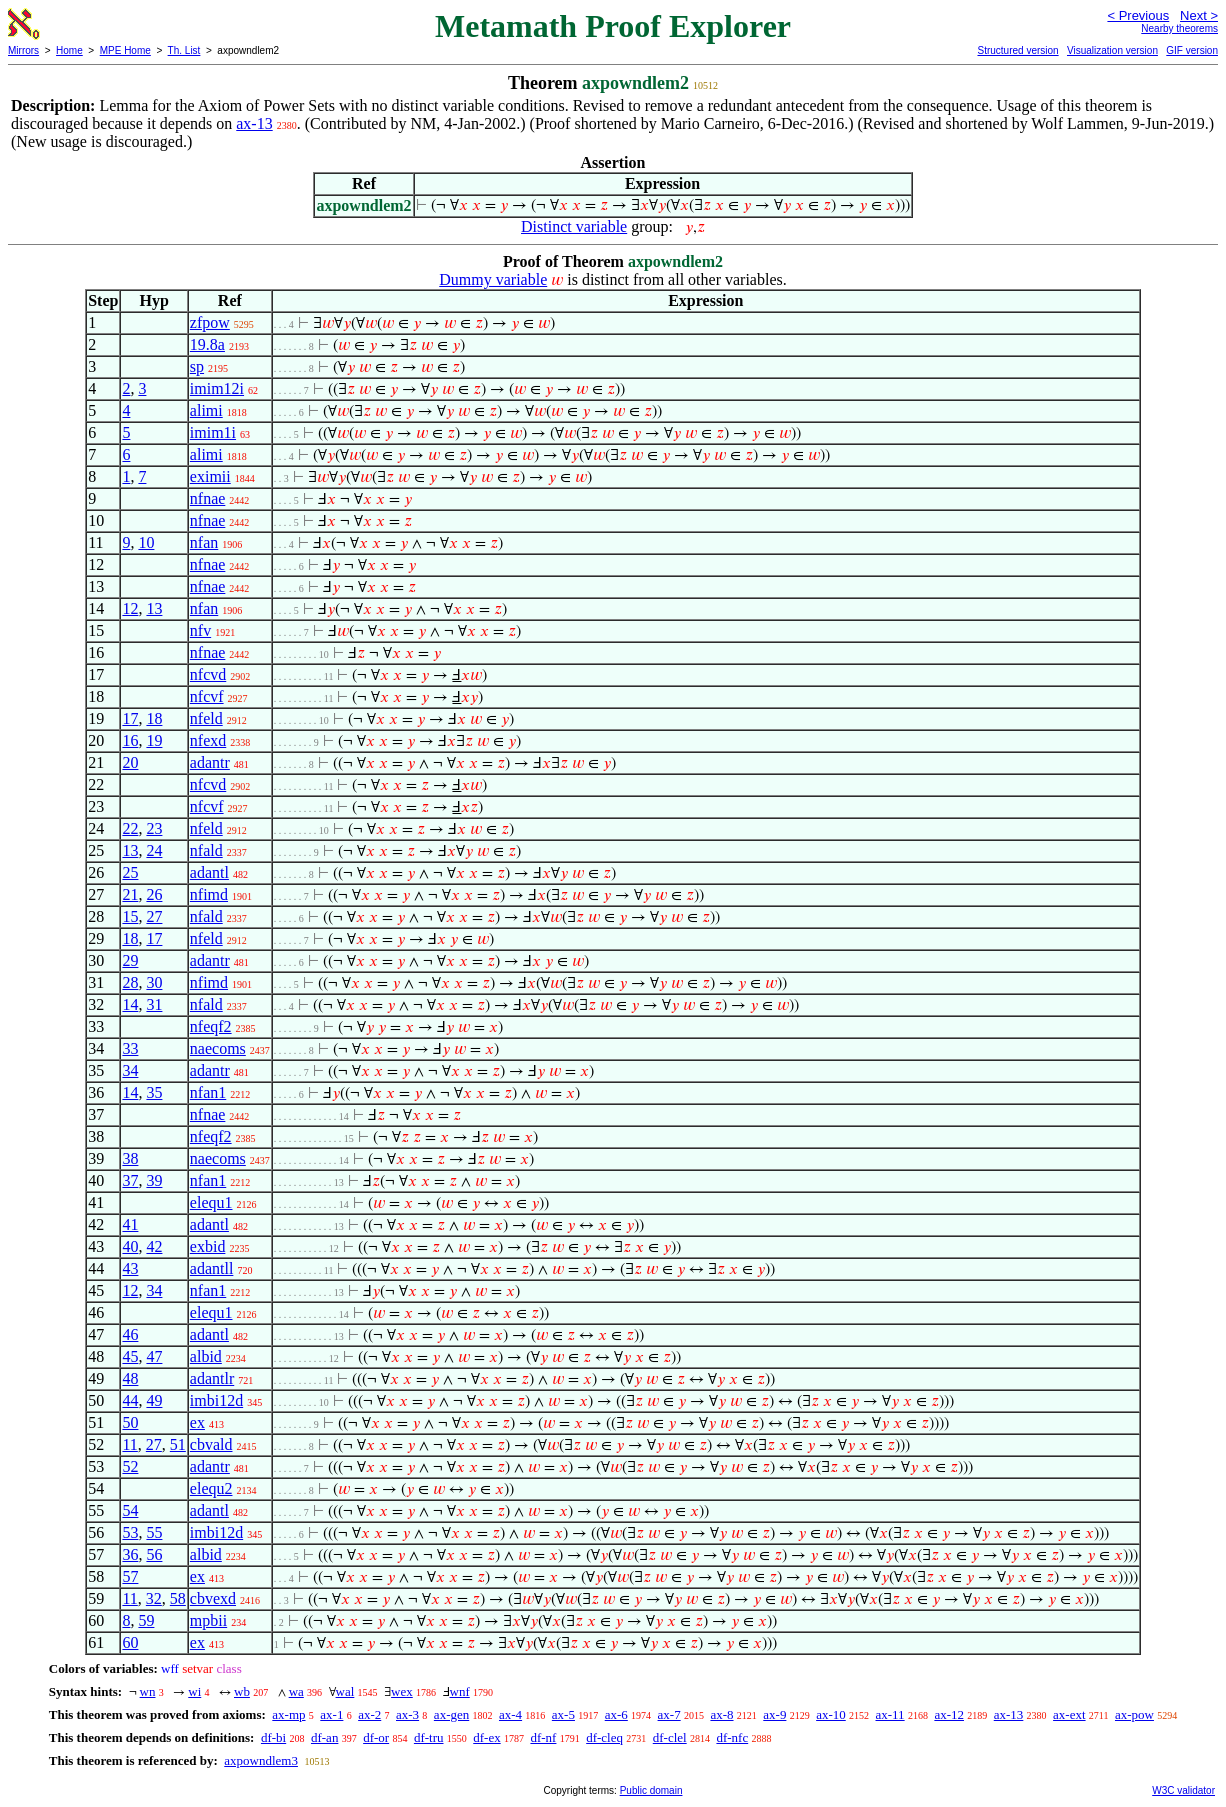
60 (130, 1642)
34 (130, 1070)
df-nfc (732, 1737)
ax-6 (616, 1714)
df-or (376, 1737)
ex (197, 1422)
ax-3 (407, 1714)
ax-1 (331, 1714)
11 (129, 1444)
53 (130, 1532)
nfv (200, 630)
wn (148, 1691)
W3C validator (1183, 1790)
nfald (206, 850)
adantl (209, 872)
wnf (460, 1691)
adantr (210, 762)
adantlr (212, 1378)
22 (130, 828)
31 (154, 1004)
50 (130, 1422)
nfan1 (208, 1092)
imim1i (213, 432)
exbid (208, 1246)
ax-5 (563, 1714)
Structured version (1017, 50)
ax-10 (831, 1714)
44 (130, 1400)
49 (154, 1400)
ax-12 (949, 1714)
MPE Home (125, 50)
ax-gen (451, 1714)
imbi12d (216, 1400)
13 (154, 608)
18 (154, 718)
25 (130, 872)
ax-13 (254, 123)
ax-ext (1069, 1714)
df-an (324, 1737)
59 (146, 1620)
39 (154, 1180)
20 (130, 762)
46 (130, 1334)
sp (197, 366)
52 (130, 1466)
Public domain (651, 1790)
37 (130, 1180)
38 (130, 1158)
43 (130, 1268)
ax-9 (774, 1714)
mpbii (208, 1620)
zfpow (210, 322)
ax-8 (721, 1714)
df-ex (486, 1737)
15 (130, 916)
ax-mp (288, 1714)
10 (146, 542)
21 (130, 894)
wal (345, 1691)
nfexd (208, 740)
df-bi (273, 1737)
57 (130, 1576)
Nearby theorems (1179, 28)
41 (130, 1224)
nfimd (209, 894)
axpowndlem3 (261, 1760)
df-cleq (604, 1737)
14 (130, 1004)
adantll (212, 1268)
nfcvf (207, 696)
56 (154, 1554)
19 (154, 740)
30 (154, 982)
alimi (206, 410)
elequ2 (211, 1488)
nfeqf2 (211, 1026)
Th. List (184, 50)
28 (130, 982)
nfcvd (208, 674)
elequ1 (211, 1202)
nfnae (208, 498)
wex (402, 1691)
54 (130, 1510)
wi (194, 1691)
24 (154, 850)
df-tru (429, 1737)
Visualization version (1112, 50)
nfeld (206, 718)
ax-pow (1134, 1714)
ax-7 (669, 1714)
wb (242, 1691)
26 (154, 894)
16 (130, 740)
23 (154, 828)
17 (130, 718)
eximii (210, 476)
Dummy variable (493, 279)
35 (154, 1092)
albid (206, 1356)
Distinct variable (574, 226)
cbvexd (213, 1598)
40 (130, 1246)
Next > (1199, 15)
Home (69, 50)
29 (130, 960)
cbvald (211, 1444)
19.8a (207, 344)
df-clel (670, 1737)
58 (178, 1598)
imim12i (217, 388)
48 (130, 1378)
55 (154, 1532)
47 (154, 1356)
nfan (204, 542)
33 (130, 1048)
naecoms (218, 1048)
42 (154, 1246)
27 (154, 916)
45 (130, 1356)
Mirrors (23, 50)
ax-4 (510, 1714)
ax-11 (890, 1714)
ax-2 (369, 1714)
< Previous (1138, 15)
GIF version (1192, 50)
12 (130, 608)
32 (154, 1598)
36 (130, 1554)
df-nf (543, 1737)
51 (178, 1444)
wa (296, 1691)
